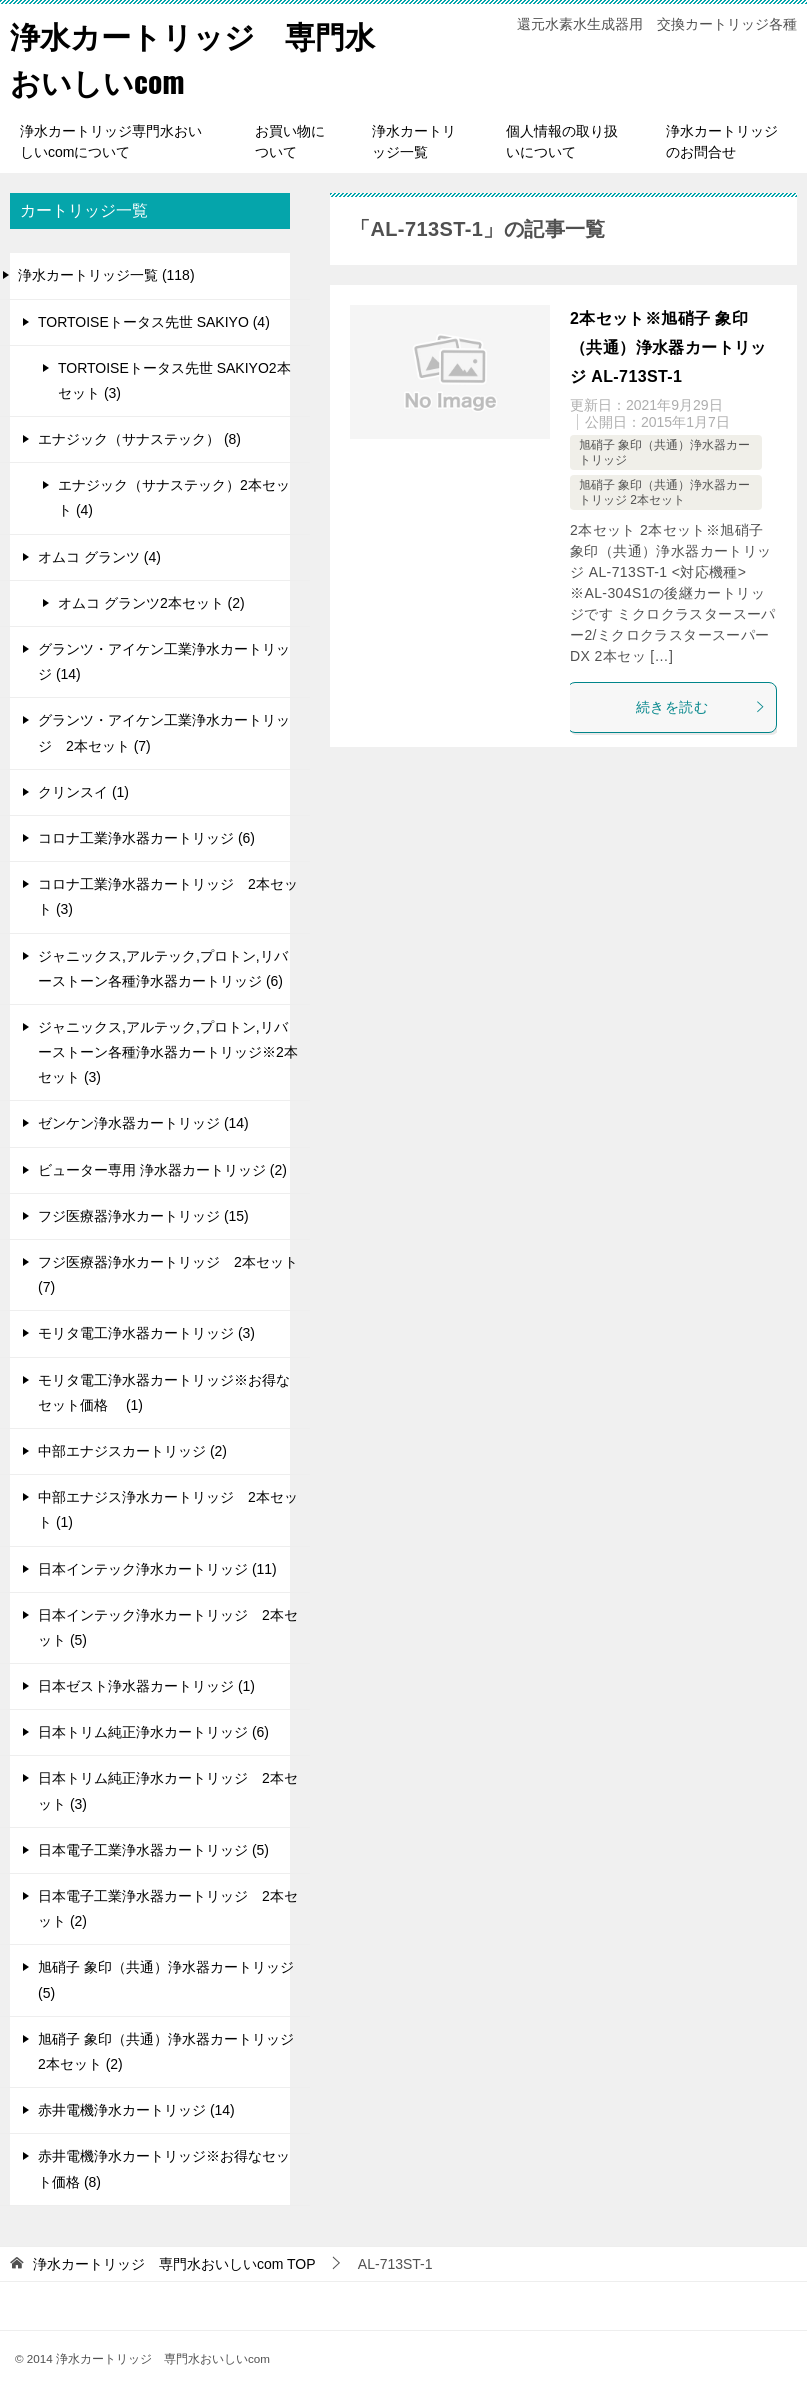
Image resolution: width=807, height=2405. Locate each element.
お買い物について (290, 140)
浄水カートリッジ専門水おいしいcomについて (111, 140)
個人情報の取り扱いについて (562, 140)
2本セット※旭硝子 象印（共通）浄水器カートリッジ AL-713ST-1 (668, 346)
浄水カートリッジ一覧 (414, 140)
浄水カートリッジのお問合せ (722, 140)
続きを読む (701, 706)
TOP (174, 2262)
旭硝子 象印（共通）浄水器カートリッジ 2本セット (664, 491)
